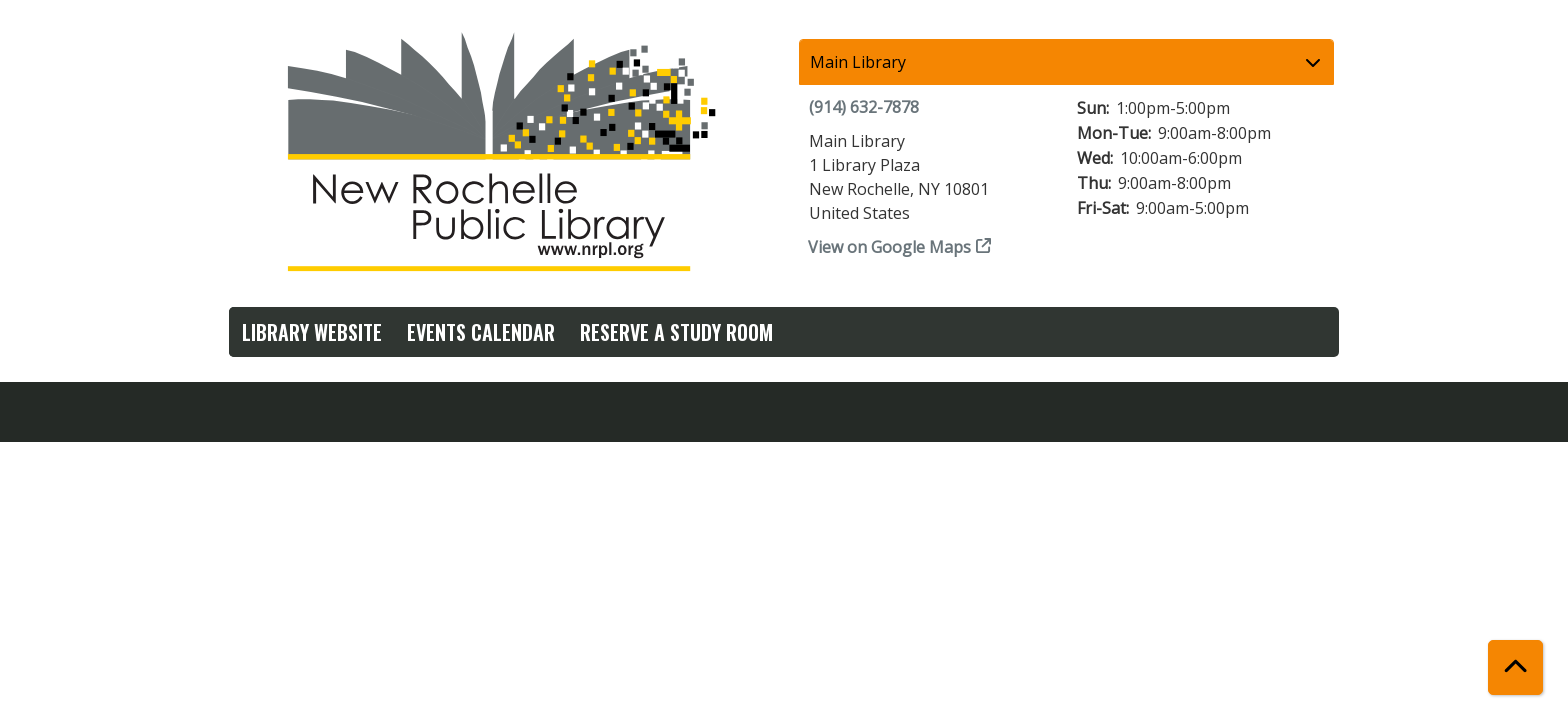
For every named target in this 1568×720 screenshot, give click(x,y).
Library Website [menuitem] (312, 332)
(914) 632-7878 (864, 107)
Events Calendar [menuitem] (481, 332)
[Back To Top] (1515, 667)
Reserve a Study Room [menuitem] (676, 332)
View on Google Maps (890, 247)
